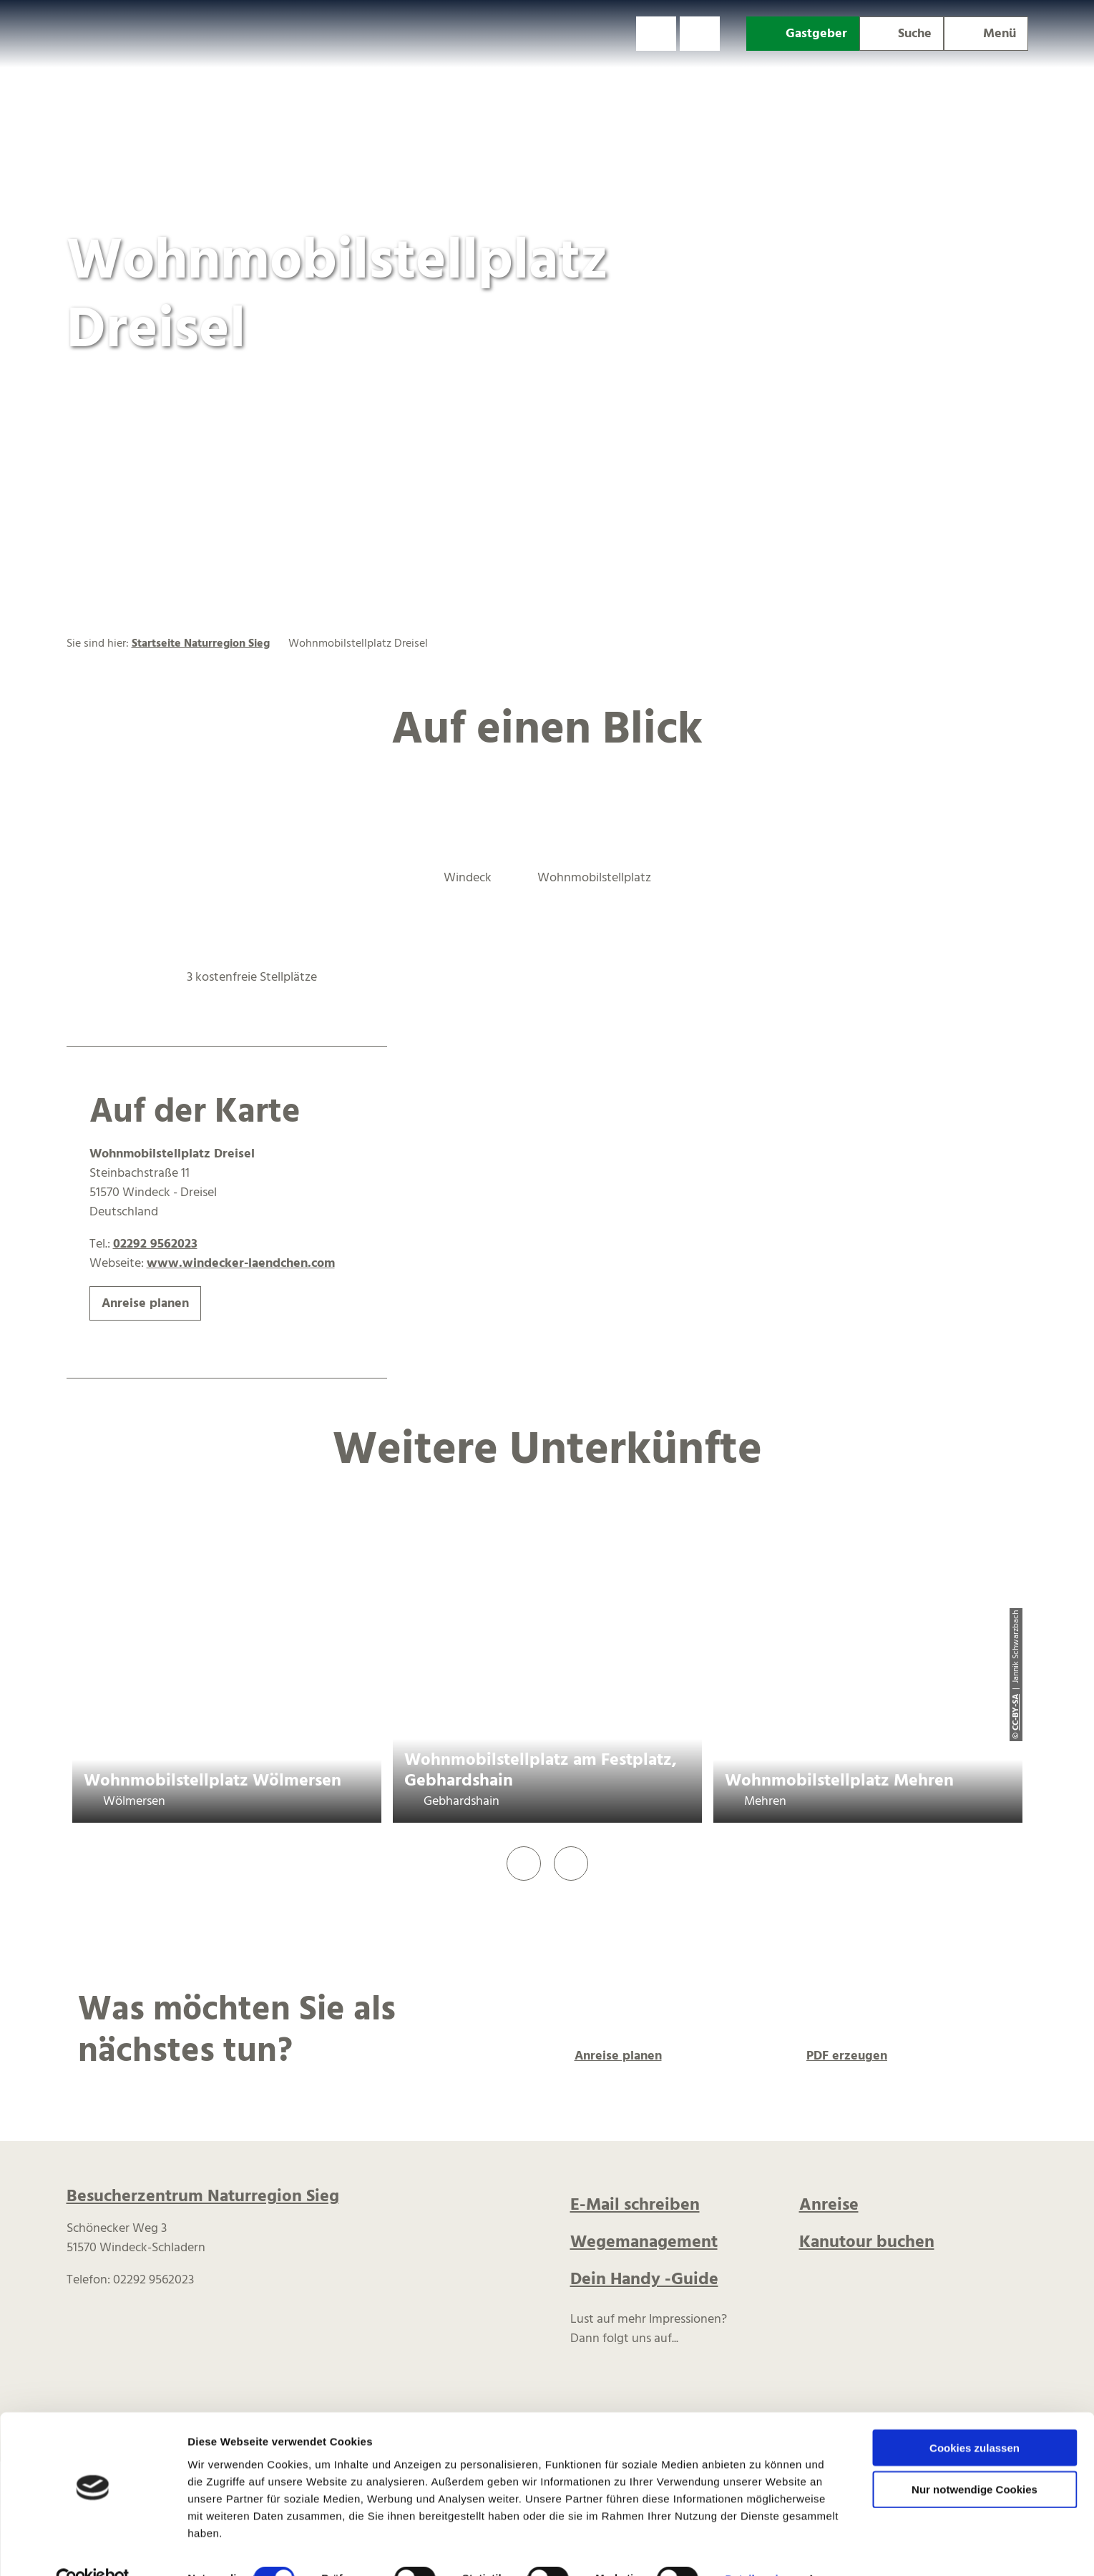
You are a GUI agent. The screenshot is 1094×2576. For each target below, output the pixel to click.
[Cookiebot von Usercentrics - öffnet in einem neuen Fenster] (92, 2548)
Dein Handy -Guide (644, 2279)
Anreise (829, 2205)
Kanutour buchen (866, 2242)
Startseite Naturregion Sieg (201, 644)
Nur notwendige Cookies (974, 2458)
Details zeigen (761, 2548)
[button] (656, 33)
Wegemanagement (644, 2242)
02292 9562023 (155, 1244)
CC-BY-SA (1016, 1712)
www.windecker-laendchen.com (241, 1263)
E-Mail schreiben (635, 2205)
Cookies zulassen (974, 2416)
